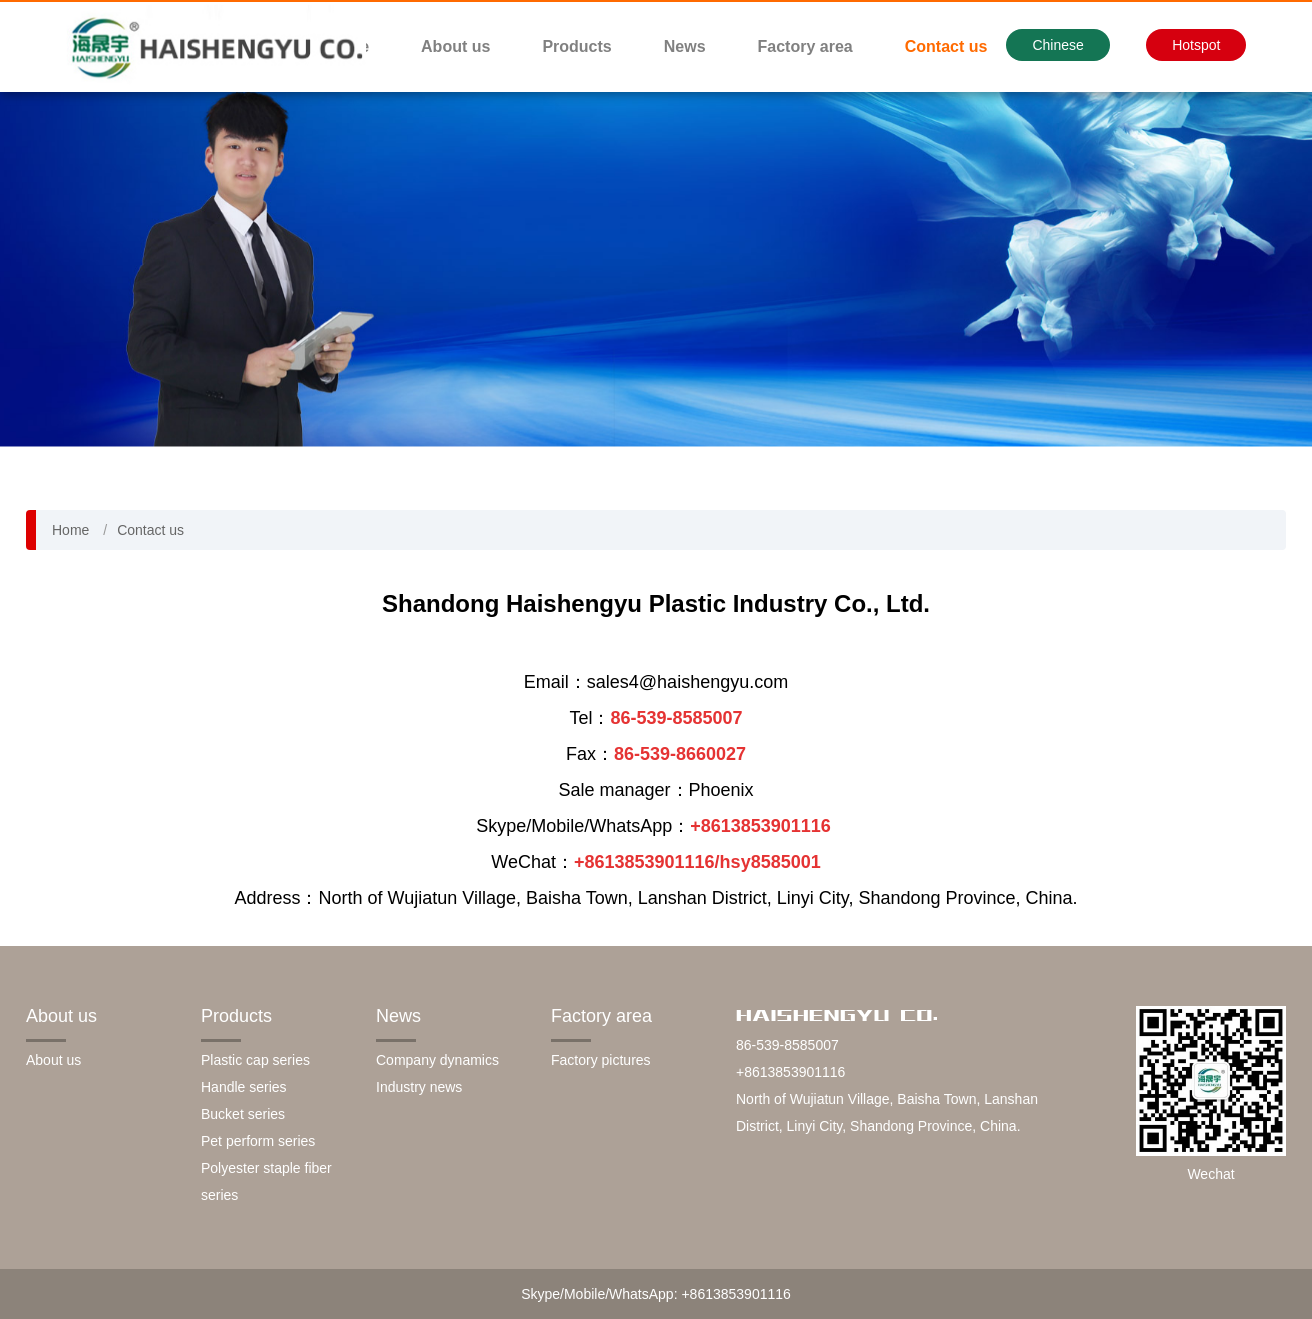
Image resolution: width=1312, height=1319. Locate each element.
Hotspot (1196, 45)
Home (70, 530)
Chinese (1057, 45)
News (685, 46)
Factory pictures (601, 1060)
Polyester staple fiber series (266, 1181)
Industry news (419, 1087)
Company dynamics (437, 1060)
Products (576, 46)
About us (455, 46)
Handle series (244, 1087)
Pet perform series (258, 1141)
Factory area (805, 46)
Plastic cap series (255, 1060)
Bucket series (243, 1114)
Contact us (946, 46)
